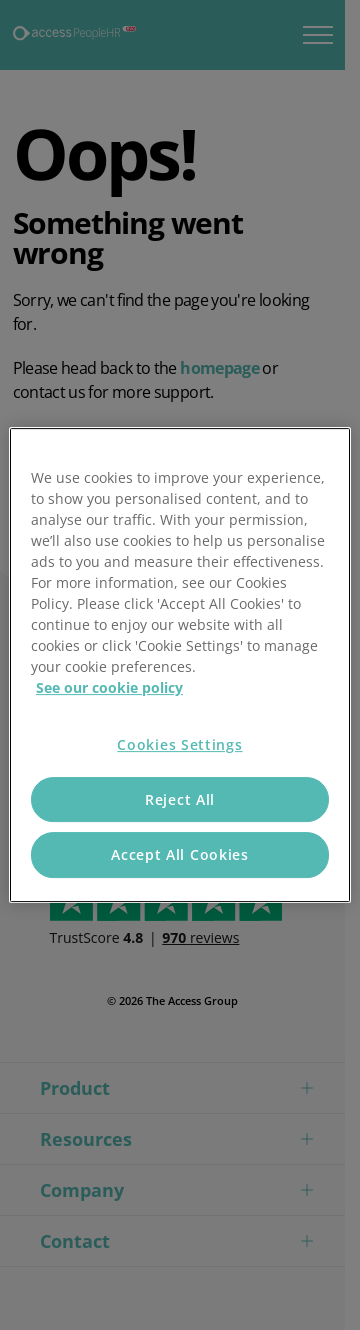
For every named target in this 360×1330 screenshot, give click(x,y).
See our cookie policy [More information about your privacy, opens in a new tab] (109, 687)
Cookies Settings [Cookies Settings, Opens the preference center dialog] (179, 744)
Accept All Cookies (180, 854)
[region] (180, 665)
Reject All (180, 799)
